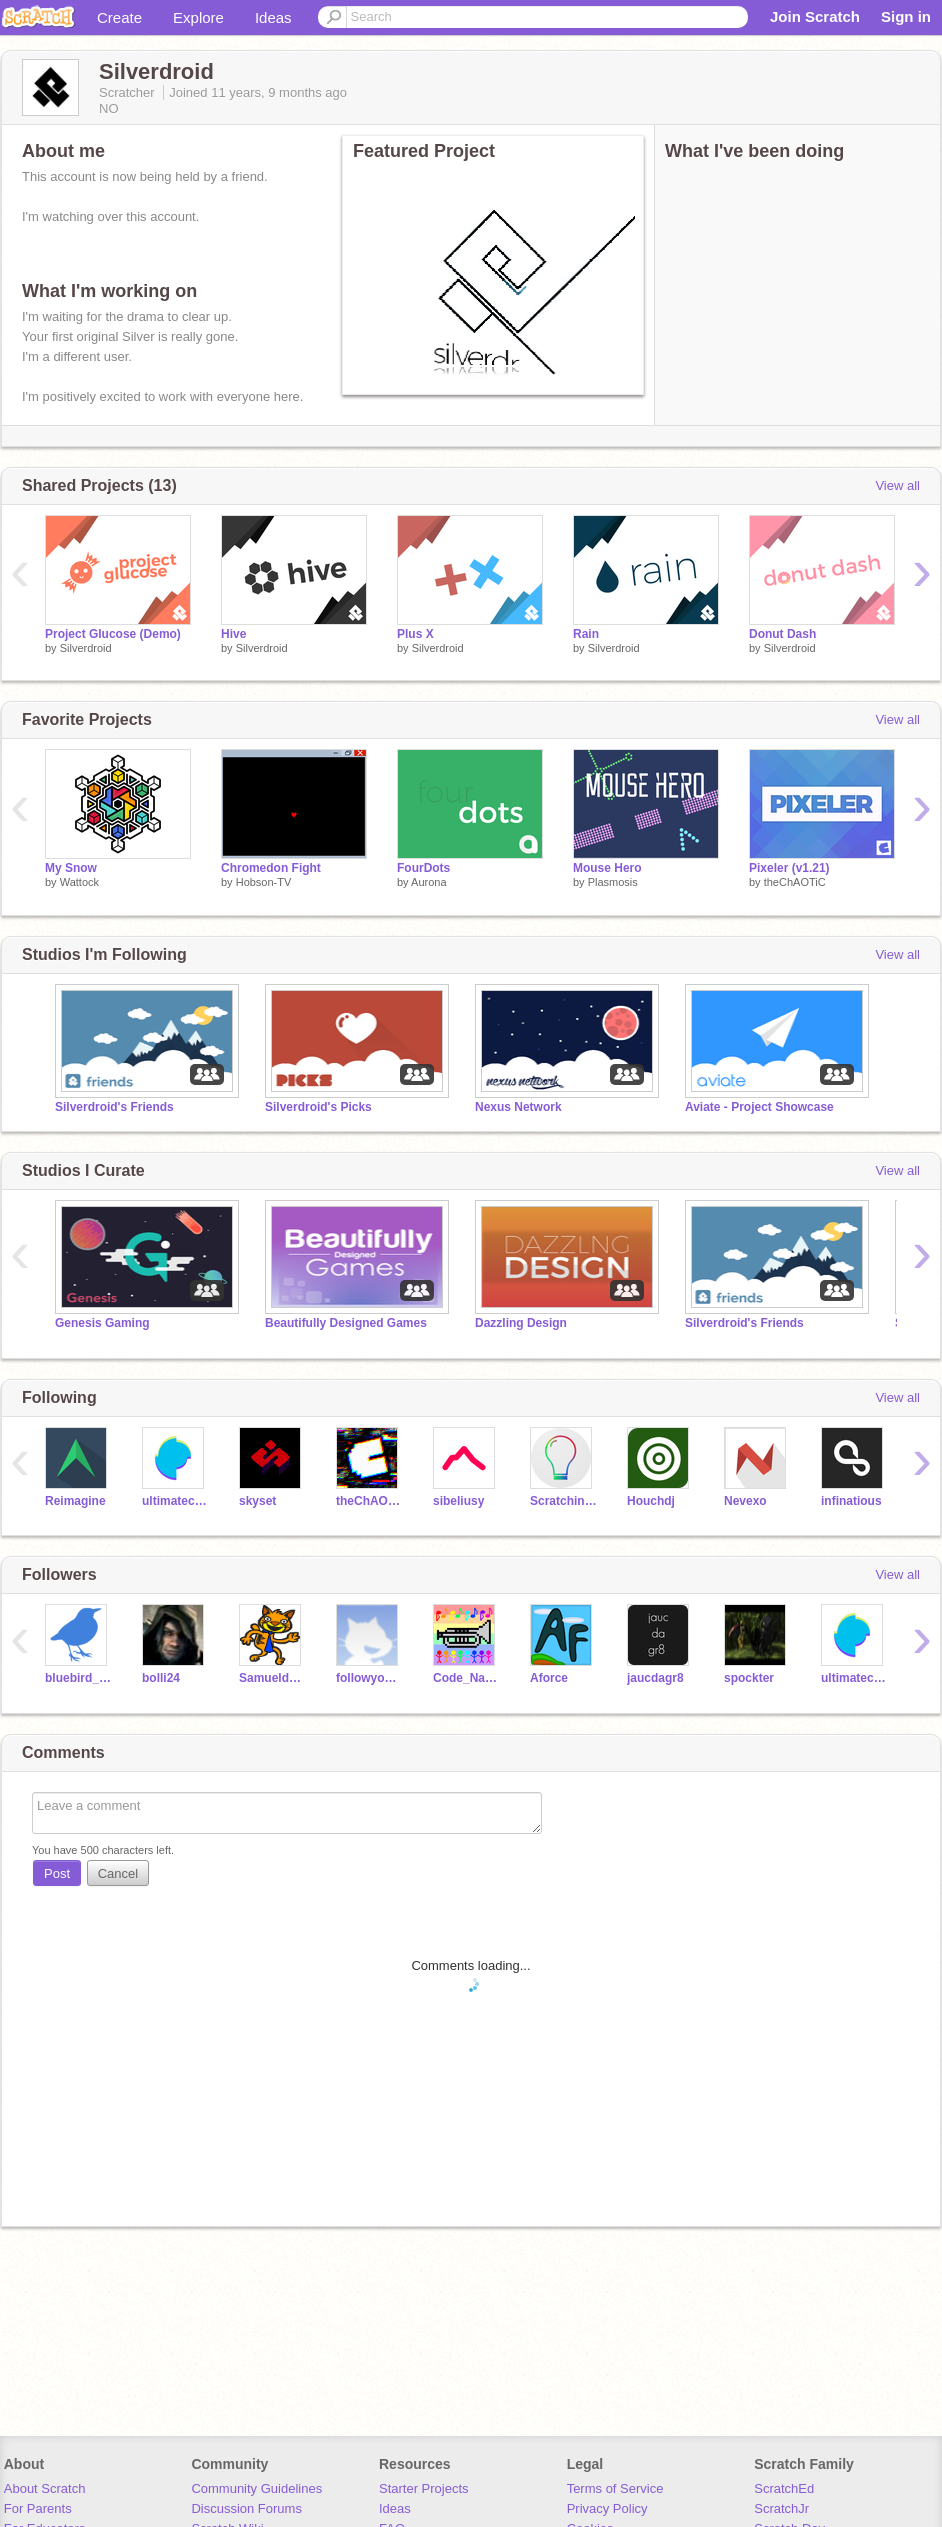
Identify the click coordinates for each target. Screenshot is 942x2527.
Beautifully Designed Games (346, 1323)
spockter (749, 1678)
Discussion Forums (246, 2508)
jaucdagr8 (655, 1678)
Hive (233, 634)
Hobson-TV (264, 882)
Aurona (428, 882)
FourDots (423, 868)
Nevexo (745, 1501)
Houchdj (651, 1501)
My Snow (71, 868)
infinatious (851, 1501)
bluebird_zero (78, 1678)
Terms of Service (615, 2488)
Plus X (415, 634)
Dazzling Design (521, 1323)
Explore (198, 17)
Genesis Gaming (102, 1323)
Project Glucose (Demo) (113, 634)
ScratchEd (784, 2488)
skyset (257, 1501)
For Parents (38, 2508)
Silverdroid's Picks (318, 1107)
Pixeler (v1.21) (789, 868)
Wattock (79, 882)
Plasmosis (613, 882)
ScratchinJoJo (563, 1501)
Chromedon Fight (271, 868)
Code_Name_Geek (466, 1678)
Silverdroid (86, 648)
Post (57, 1873)
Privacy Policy (607, 2508)
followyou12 (369, 1678)
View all (897, 485)
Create (119, 17)
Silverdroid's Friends (114, 1107)
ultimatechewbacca (175, 1501)
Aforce (549, 1678)
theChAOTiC (795, 882)
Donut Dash (782, 634)
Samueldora (272, 1678)
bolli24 (161, 1678)
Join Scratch (815, 16)
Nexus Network (518, 1107)
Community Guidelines (256, 2488)
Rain (586, 634)
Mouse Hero (607, 868)
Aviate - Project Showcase (759, 1107)
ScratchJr (781, 2508)
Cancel (118, 1873)
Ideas (273, 17)
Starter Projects (424, 2488)
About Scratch (45, 2488)
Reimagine (75, 1501)
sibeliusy (458, 1501)
